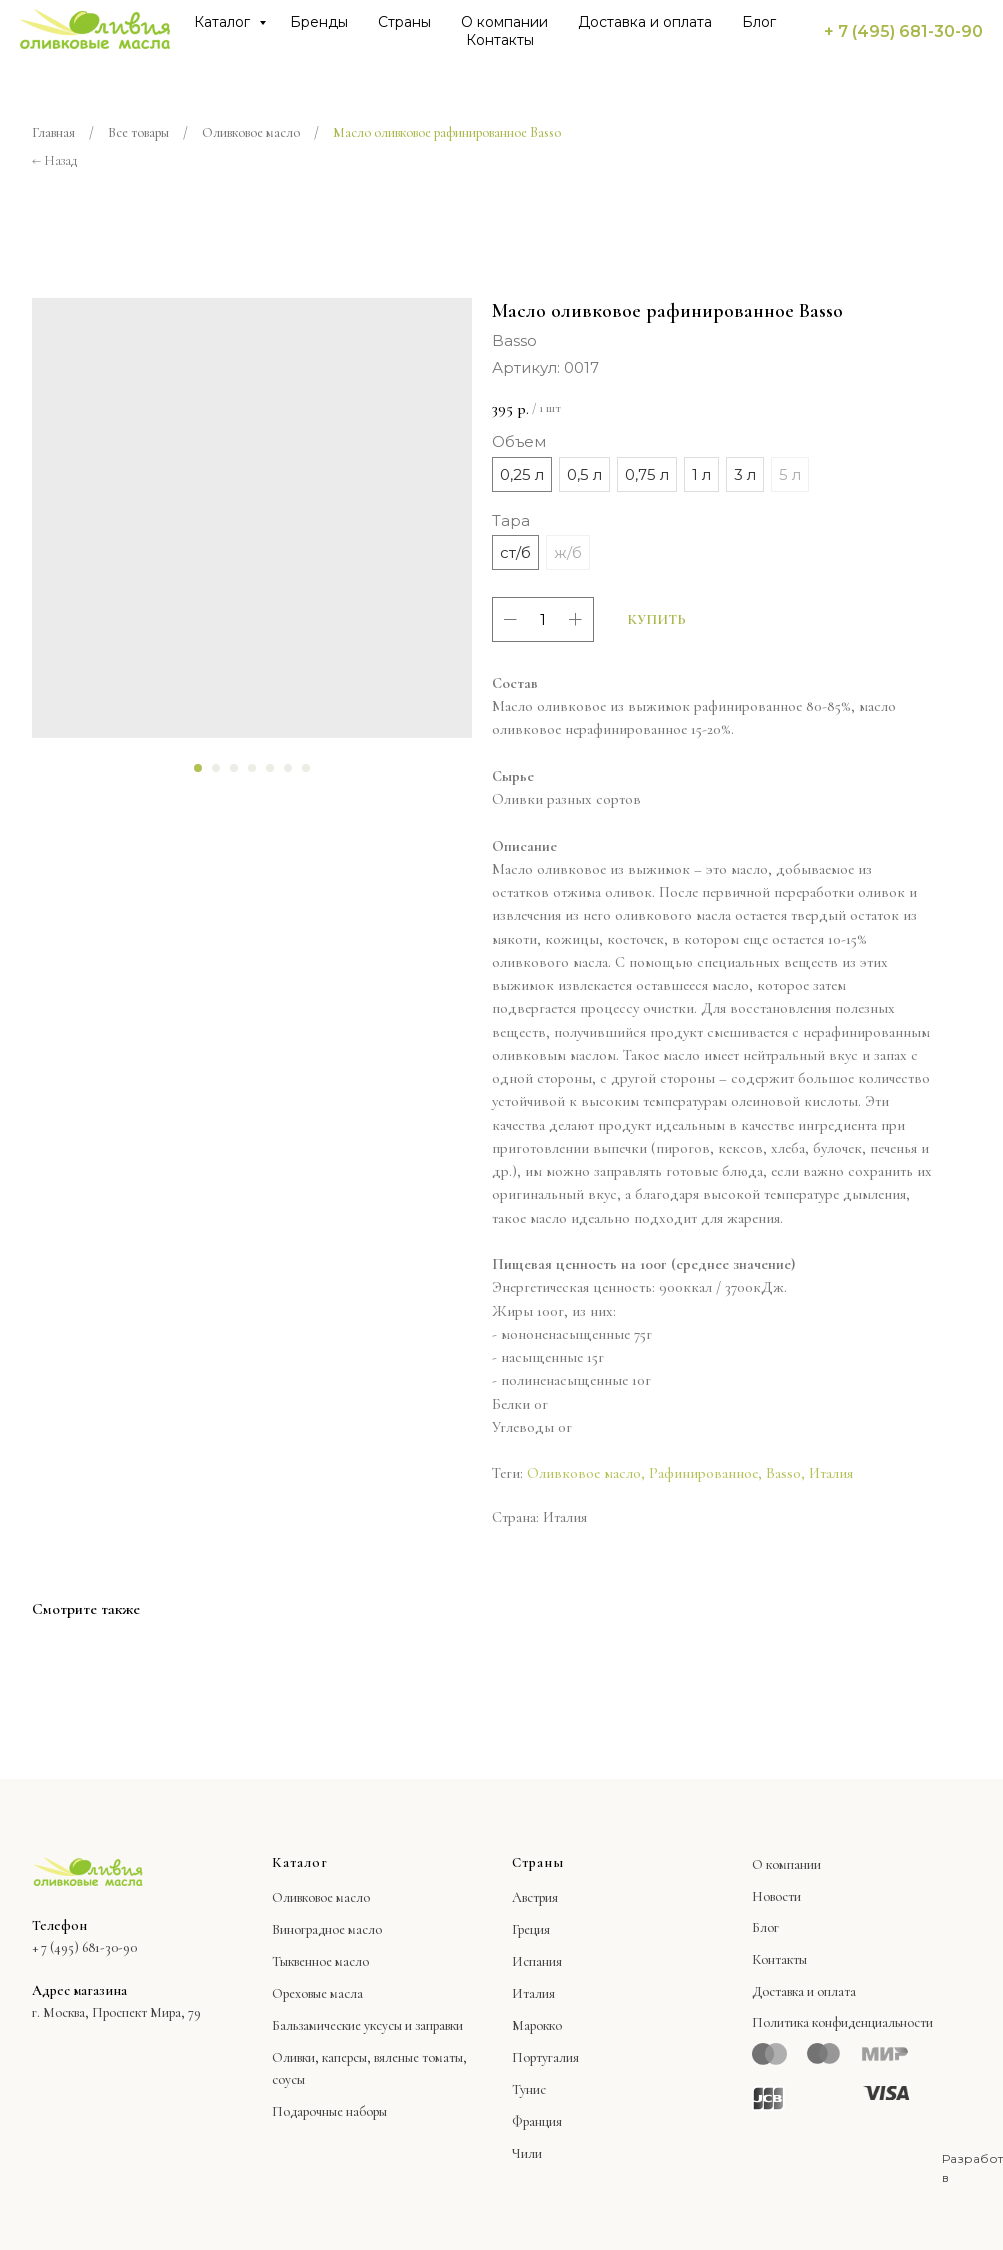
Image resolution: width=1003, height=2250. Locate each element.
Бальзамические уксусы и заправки (367, 2025)
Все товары (138, 132)
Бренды (319, 22)
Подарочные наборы (329, 2111)
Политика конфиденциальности (842, 2022)
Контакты (500, 40)
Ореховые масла (317, 1993)
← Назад (54, 160)
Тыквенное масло (320, 1961)
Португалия (545, 2057)
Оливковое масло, (586, 1473)
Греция (531, 1929)
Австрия (535, 1897)
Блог (759, 22)
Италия (831, 1473)
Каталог (224, 22)
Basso (783, 1473)
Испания (537, 1961)
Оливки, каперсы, (321, 2057)
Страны (404, 22)
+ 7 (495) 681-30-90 (903, 31)
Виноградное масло (327, 1929)
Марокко (537, 2025)
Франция (537, 2121)
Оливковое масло (251, 132)
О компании (504, 22)
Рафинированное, (705, 1473)
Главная (53, 132)
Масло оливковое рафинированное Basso (447, 132)
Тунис (529, 2089)
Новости (776, 1896)
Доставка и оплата (645, 22)
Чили (527, 2153)
